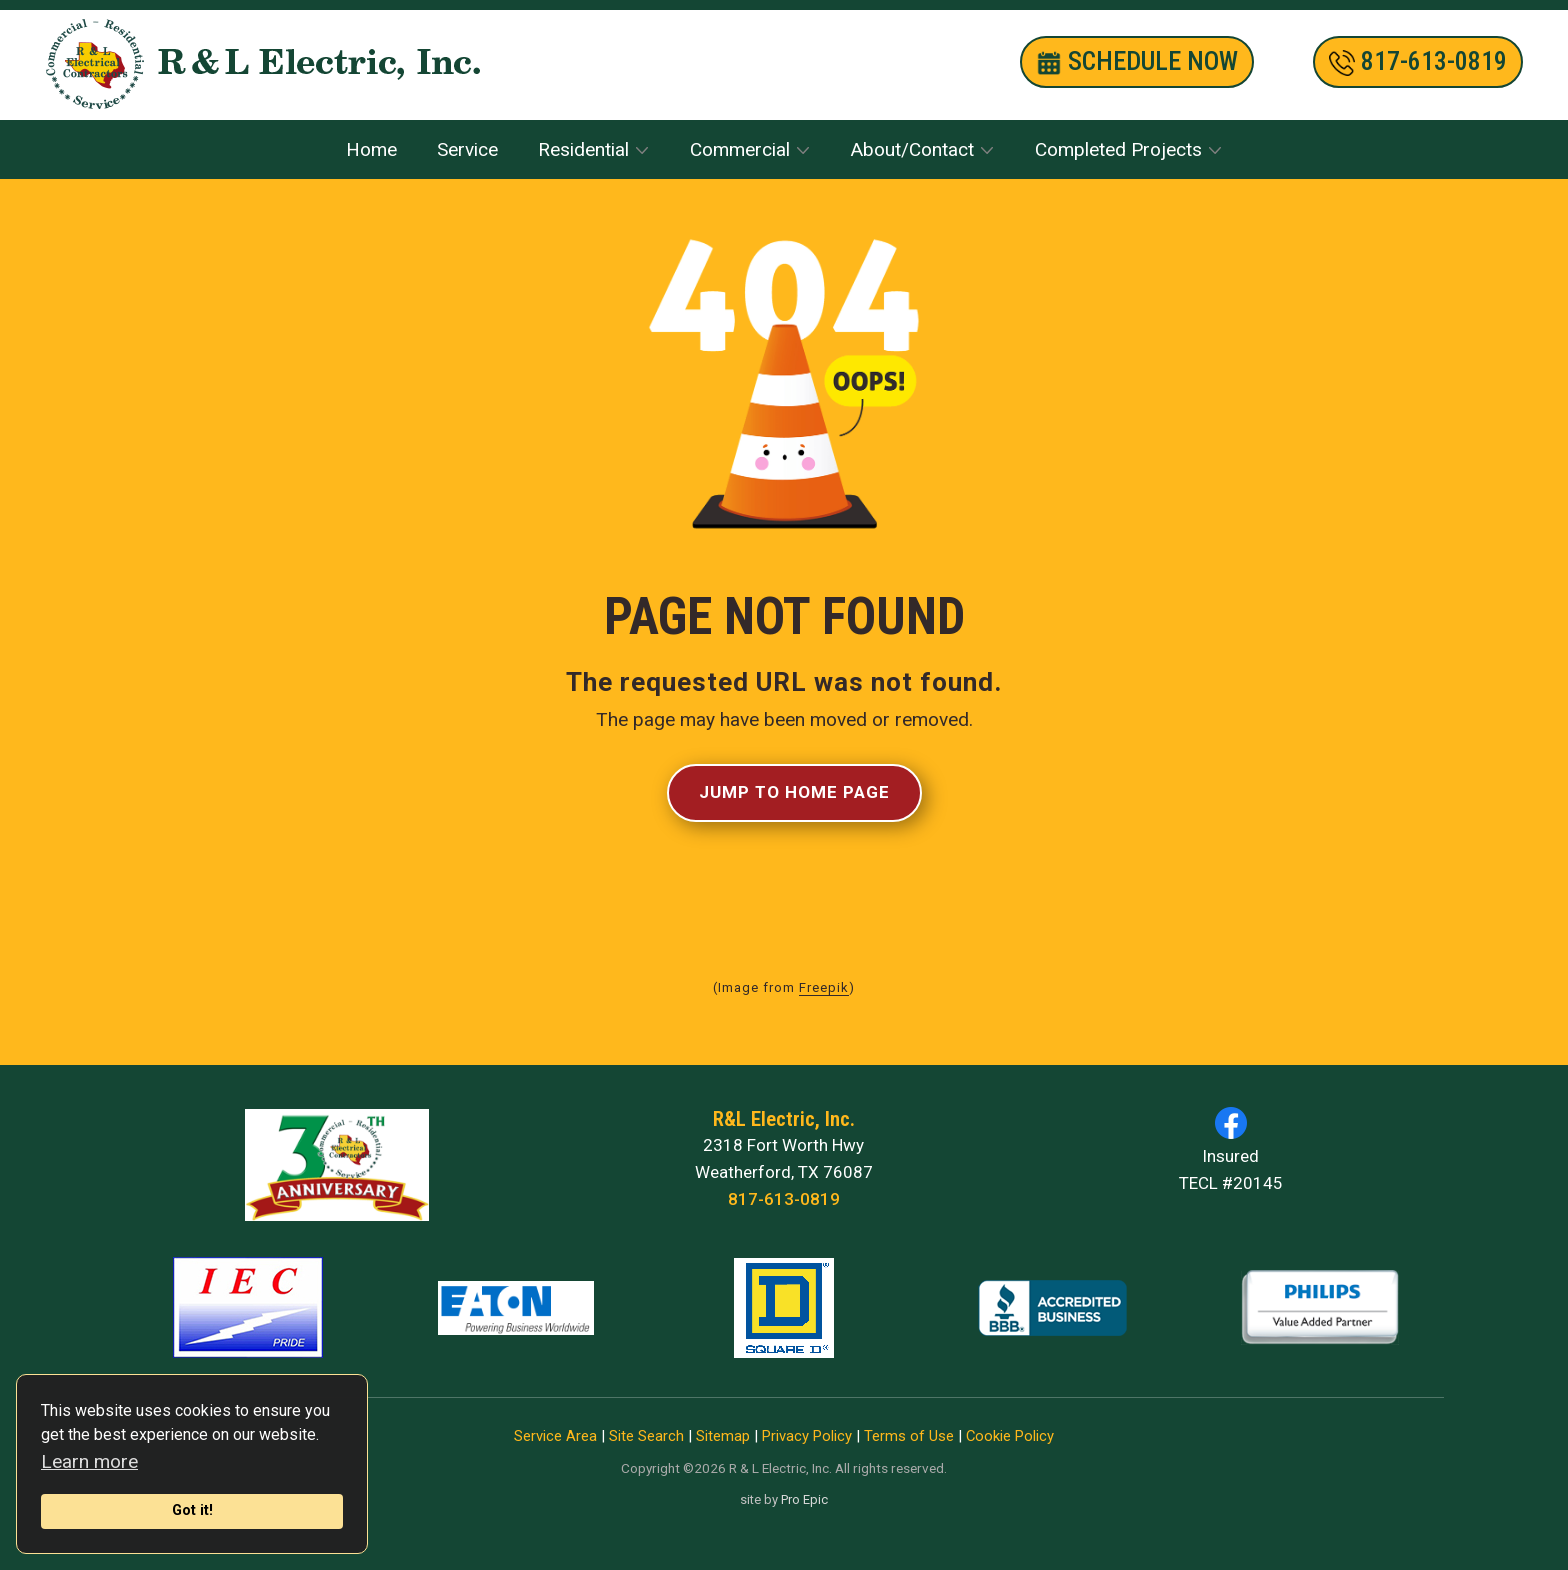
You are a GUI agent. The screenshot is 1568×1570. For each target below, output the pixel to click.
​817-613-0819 (1418, 62)
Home (371, 149)
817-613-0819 (784, 1199)
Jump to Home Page (794, 792)
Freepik (824, 987)
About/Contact (912, 149)
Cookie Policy (1010, 1436)
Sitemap (723, 1436)
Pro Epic (804, 1499)
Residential (583, 149)
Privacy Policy (807, 1436)
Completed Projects (1118, 149)
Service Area (555, 1436)
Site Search (646, 1436)
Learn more (89, 1461)
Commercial (740, 149)
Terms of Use (909, 1436)
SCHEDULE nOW (1137, 62)
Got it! (192, 1510)
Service (467, 149)
